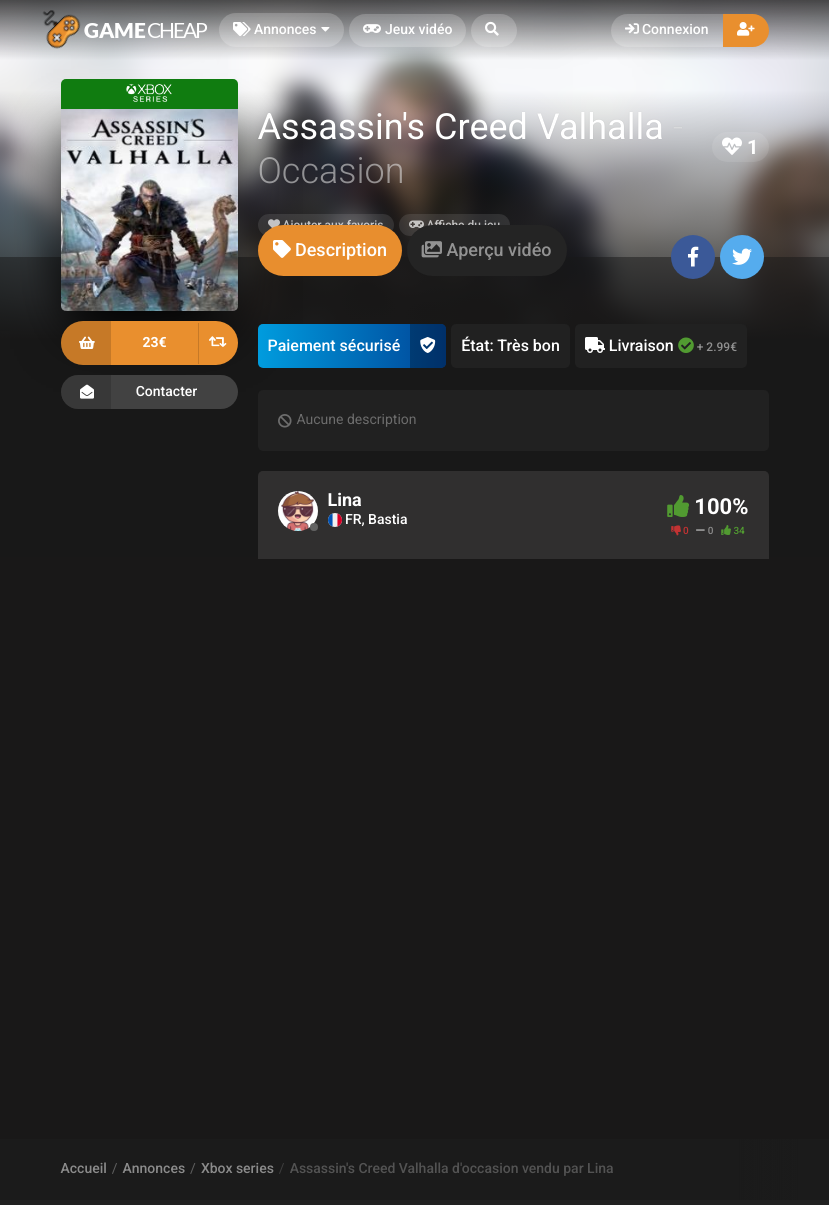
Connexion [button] (667, 30)
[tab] (330, 250)
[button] (494, 30)
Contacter (149, 392)
